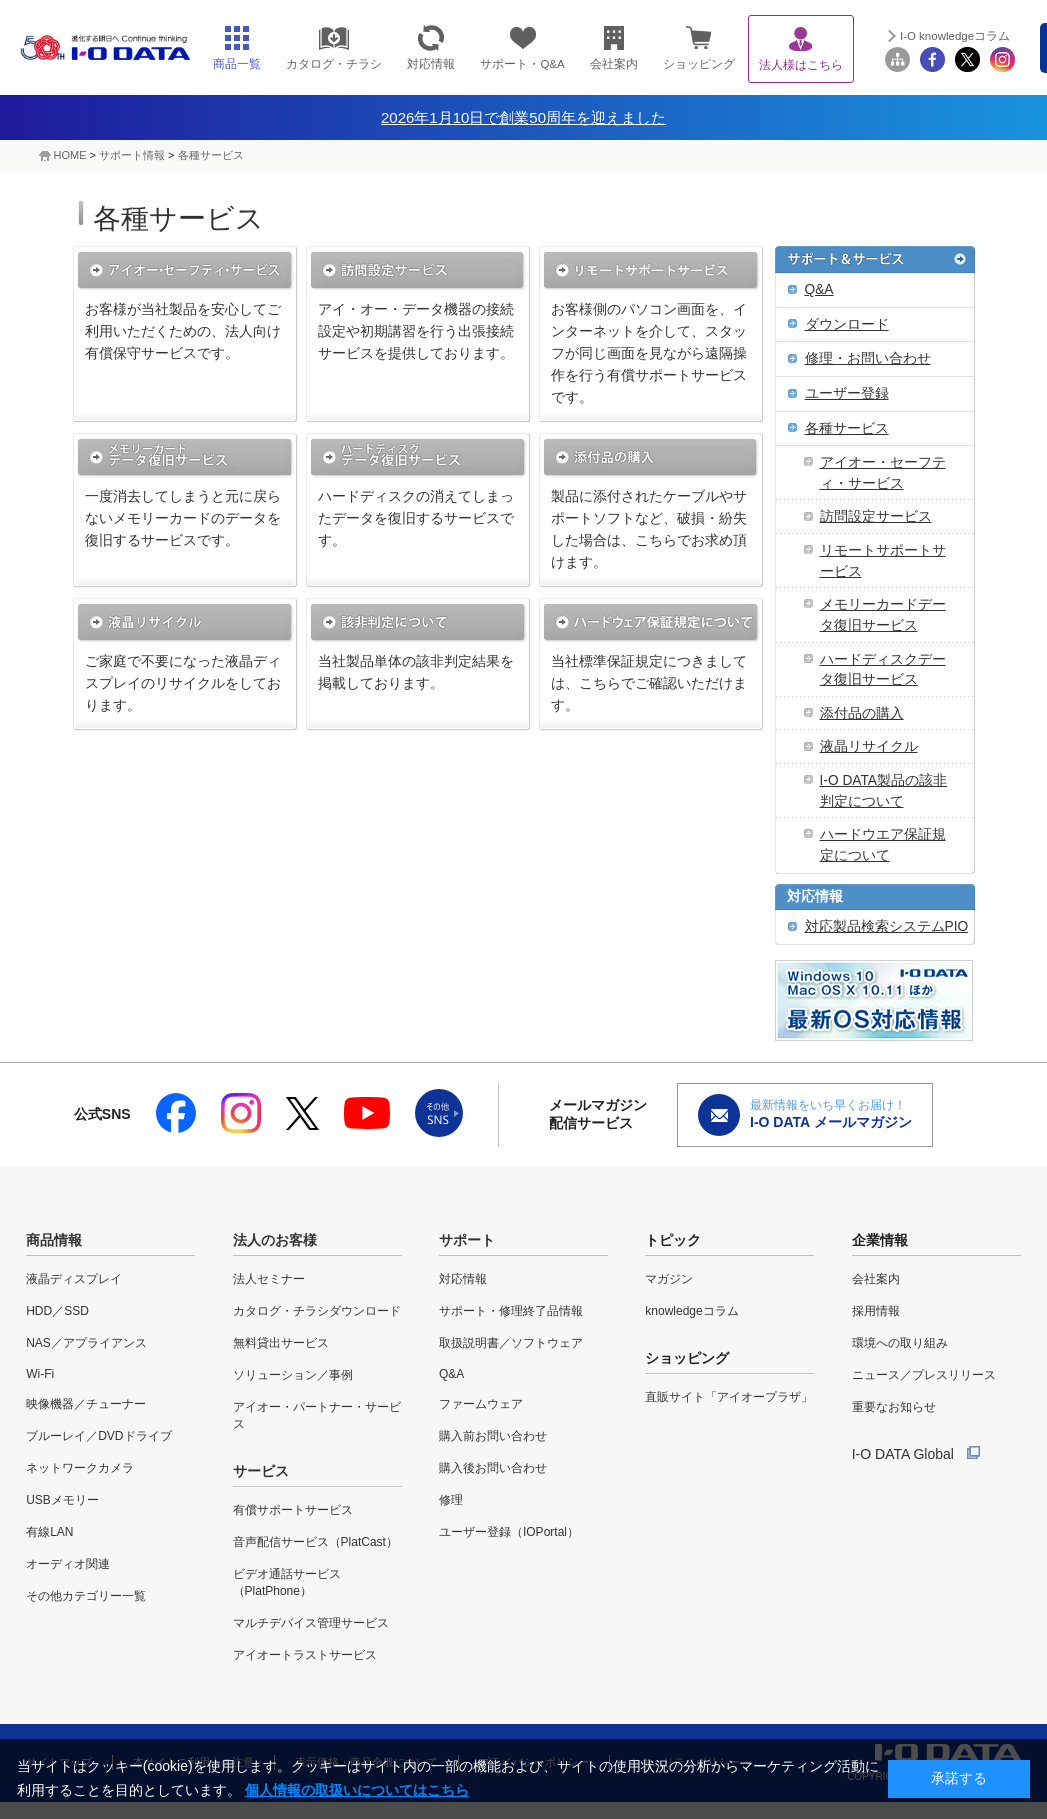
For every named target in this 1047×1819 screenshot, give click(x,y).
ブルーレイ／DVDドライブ (98, 1436)
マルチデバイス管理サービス (311, 1623)
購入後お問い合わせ (493, 1468)
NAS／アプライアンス (86, 1343)
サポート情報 (132, 155)
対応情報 (815, 896)
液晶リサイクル (869, 746)
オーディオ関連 (68, 1564)
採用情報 (876, 1311)
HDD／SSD (57, 1311)
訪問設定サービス (876, 516)
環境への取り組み (900, 1343)
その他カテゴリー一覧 (86, 1596)
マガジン (669, 1279)
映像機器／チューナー (86, 1404)
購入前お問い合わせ (493, 1436)
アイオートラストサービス (305, 1655)
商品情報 (54, 1240)
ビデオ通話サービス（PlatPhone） (287, 1582)
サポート (467, 1240)
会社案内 (876, 1279)
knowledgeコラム (691, 1311)
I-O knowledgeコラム (955, 36)
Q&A (819, 289)
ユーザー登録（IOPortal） (509, 1532)
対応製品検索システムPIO (887, 926)
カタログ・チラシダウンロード (317, 1311)
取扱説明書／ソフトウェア (511, 1343)
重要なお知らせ (894, 1407)
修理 (451, 1500)
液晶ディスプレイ (74, 1279)
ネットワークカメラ (80, 1468)
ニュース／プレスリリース (924, 1375)
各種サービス (211, 155)
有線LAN (49, 1532)
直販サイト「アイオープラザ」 (729, 1397)
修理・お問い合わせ (868, 358)
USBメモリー (62, 1500)
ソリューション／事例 (293, 1375)
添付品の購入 (862, 713)
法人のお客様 (275, 1240)
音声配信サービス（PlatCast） (315, 1542)
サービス (261, 1471)
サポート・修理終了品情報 (511, 1311)
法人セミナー (269, 1279)
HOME (70, 155)
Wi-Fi (40, 1374)
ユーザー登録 (847, 393)
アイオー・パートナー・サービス (317, 1415)
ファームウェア (481, 1404)
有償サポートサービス (293, 1510)
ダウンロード (847, 324)
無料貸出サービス (281, 1343)
